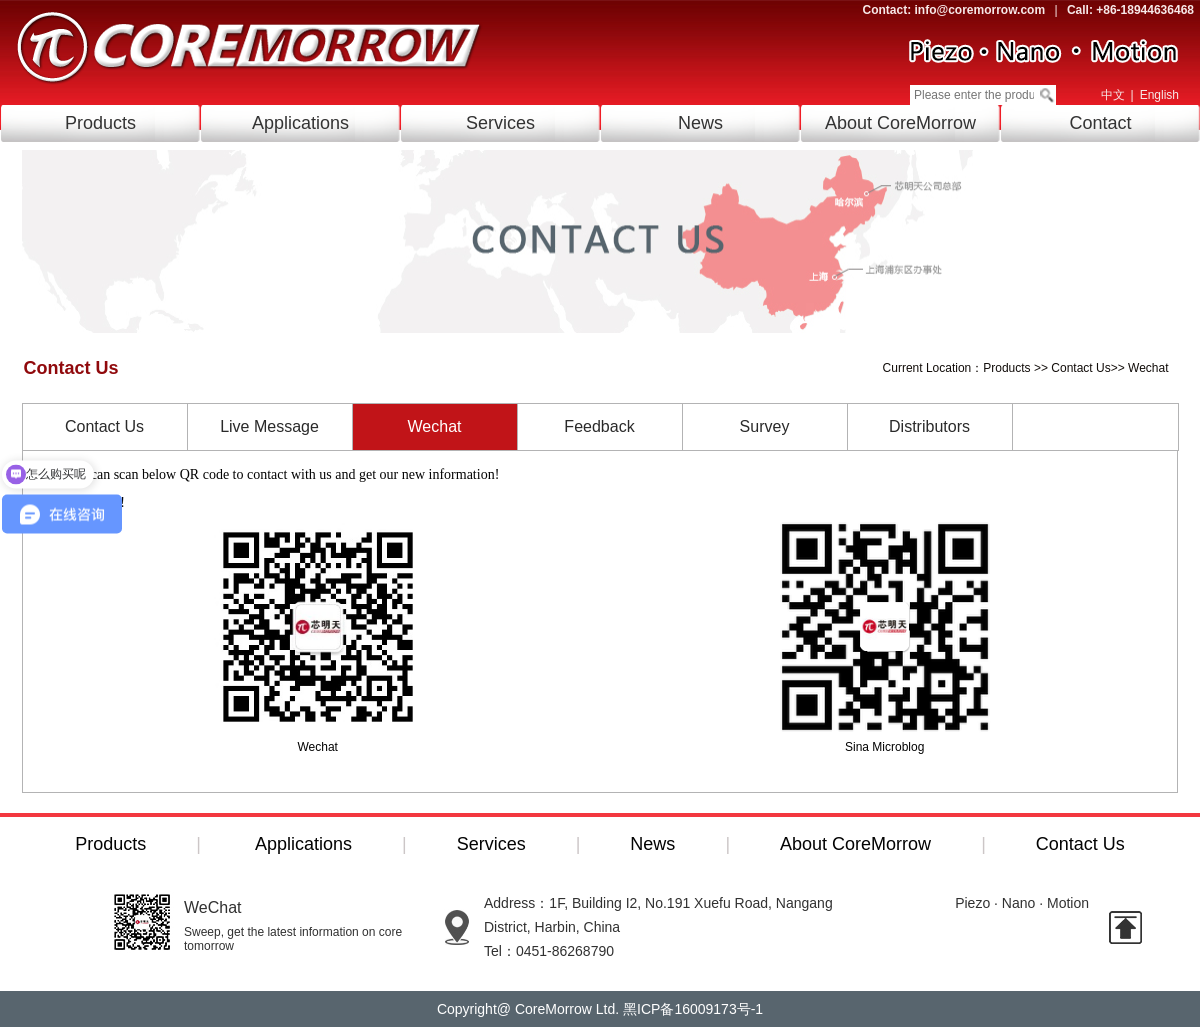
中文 (1113, 95)
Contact (1100, 123)
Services (500, 123)
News (700, 123)
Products (100, 123)
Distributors (929, 426)
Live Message (269, 426)
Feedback (599, 426)
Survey (765, 426)
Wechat (1148, 368)
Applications (300, 123)
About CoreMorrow (900, 123)
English (1159, 95)
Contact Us (1080, 368)
